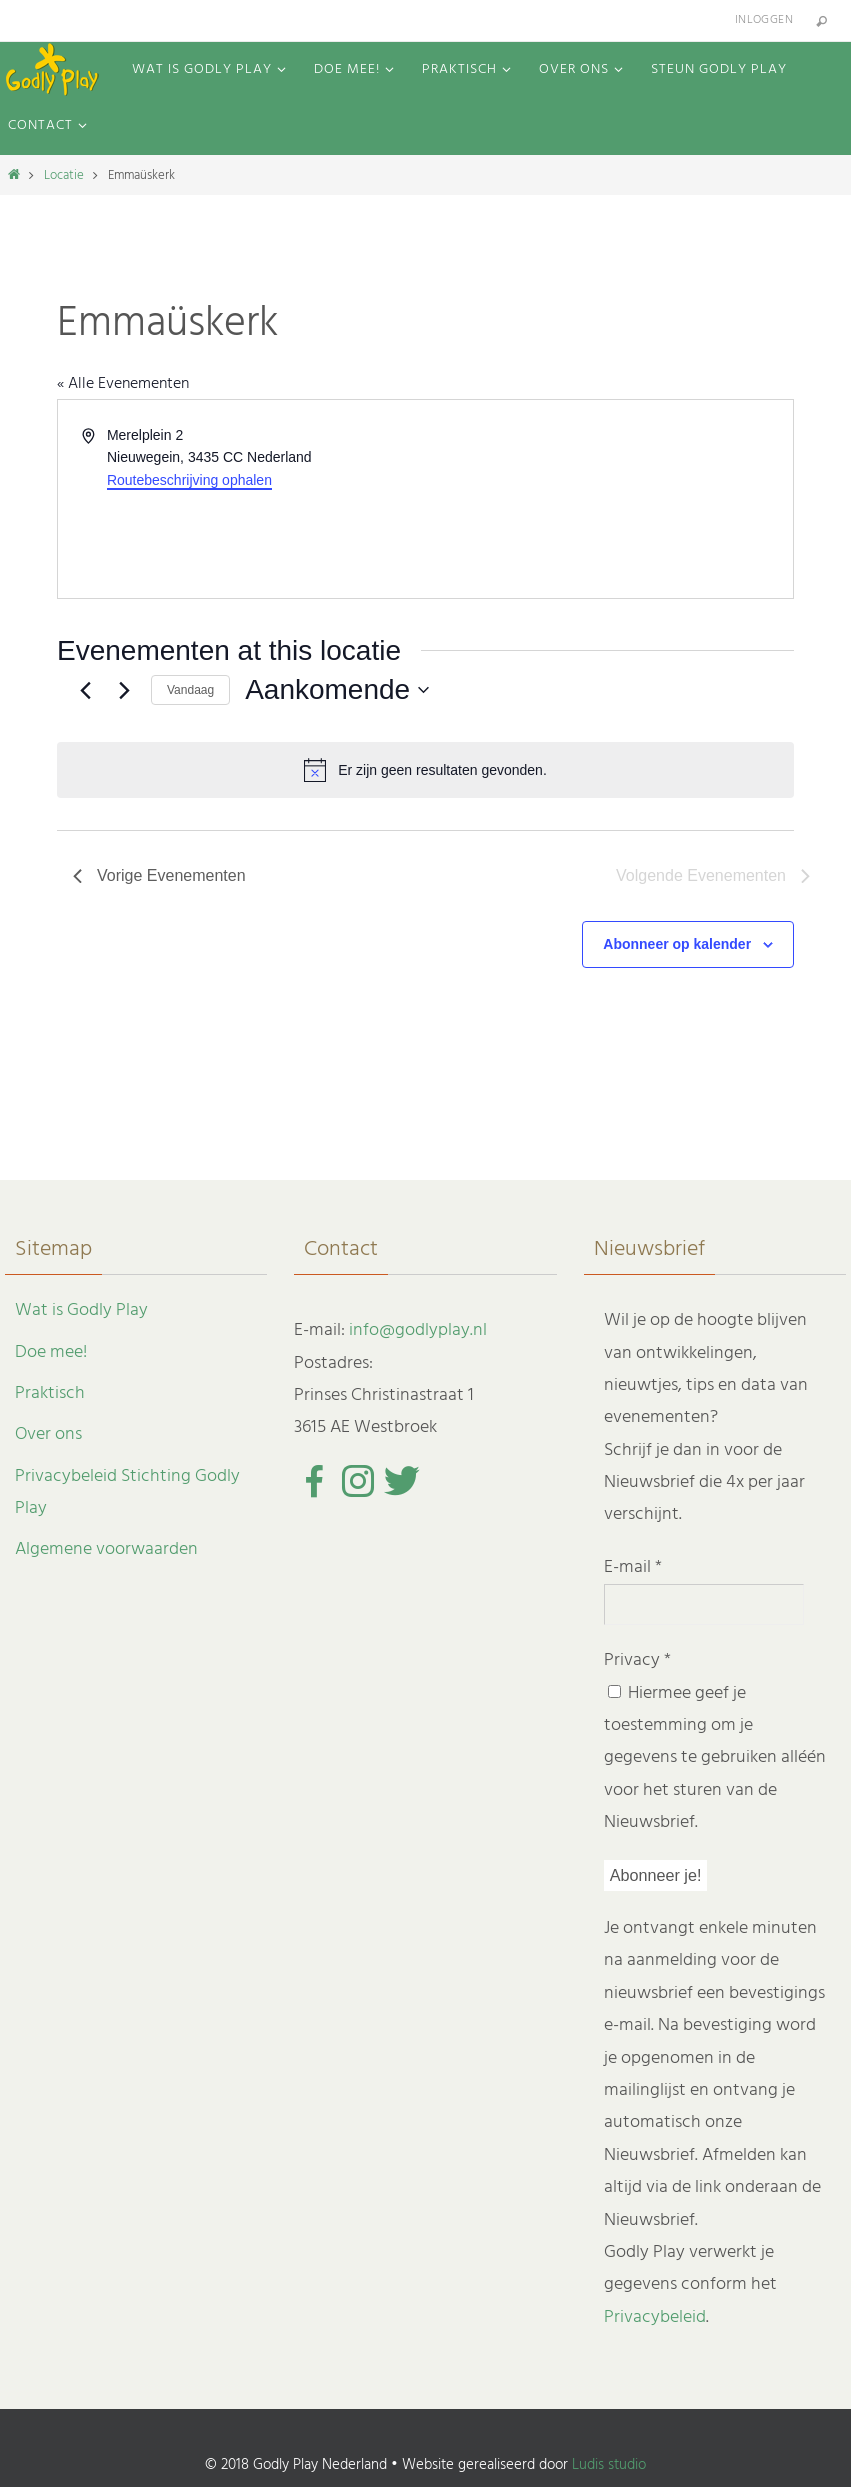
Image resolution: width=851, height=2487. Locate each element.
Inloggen (764, 20)
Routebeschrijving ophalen (189, 480)
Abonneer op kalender (677, 944)
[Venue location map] (608, 499)
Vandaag (190, 690)
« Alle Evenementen (123, 384)
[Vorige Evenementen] (85, 690)
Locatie (64, 175)
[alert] (425, 770)
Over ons (48, 1434)
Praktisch (50, 1393)
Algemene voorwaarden (106, 1549)
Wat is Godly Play (81, 1310)
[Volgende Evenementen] (124, 690)
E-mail (633, 1567)
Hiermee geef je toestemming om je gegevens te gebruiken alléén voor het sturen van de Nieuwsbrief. (715, 1758)
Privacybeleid (655, 2317)
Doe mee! (51, 1352)
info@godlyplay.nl (418, 1330)
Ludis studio (609, 2465)
